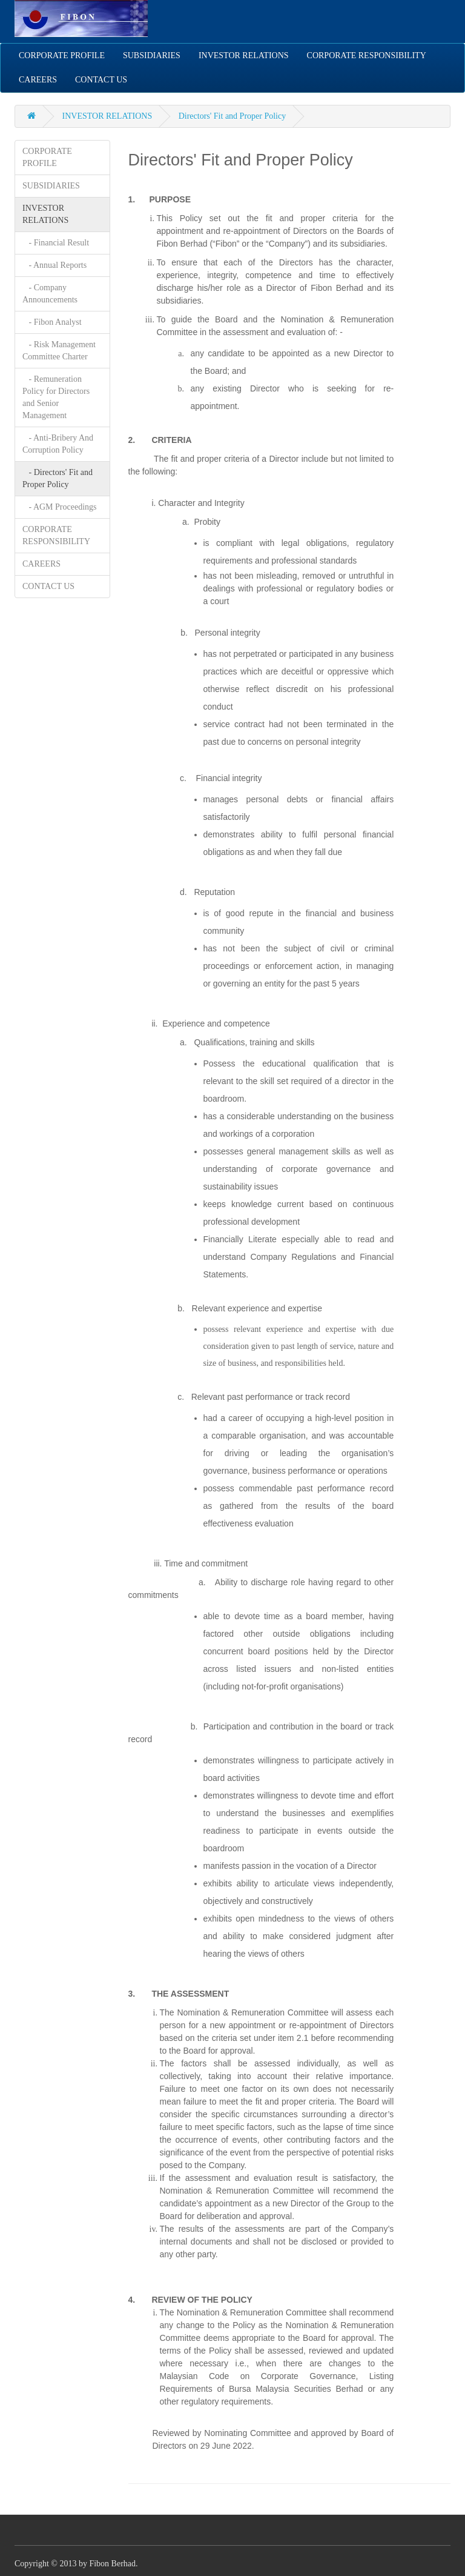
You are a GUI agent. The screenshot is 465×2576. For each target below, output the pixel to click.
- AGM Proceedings (59, 506)
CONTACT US (101, 79)
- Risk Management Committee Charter (59, 350)
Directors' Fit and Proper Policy (232, 116)
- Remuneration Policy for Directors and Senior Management (56, 397)
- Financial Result (55, 242)
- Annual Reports (54, 265)
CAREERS (38, 79)
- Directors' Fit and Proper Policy (57, 478)
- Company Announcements (50, 293)
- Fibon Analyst (52, 322)
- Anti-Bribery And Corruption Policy (57, 443)
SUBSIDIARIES (151, 55)
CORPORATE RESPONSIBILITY (366, 55)
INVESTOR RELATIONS (244, 55)
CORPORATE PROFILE (62, 55)
